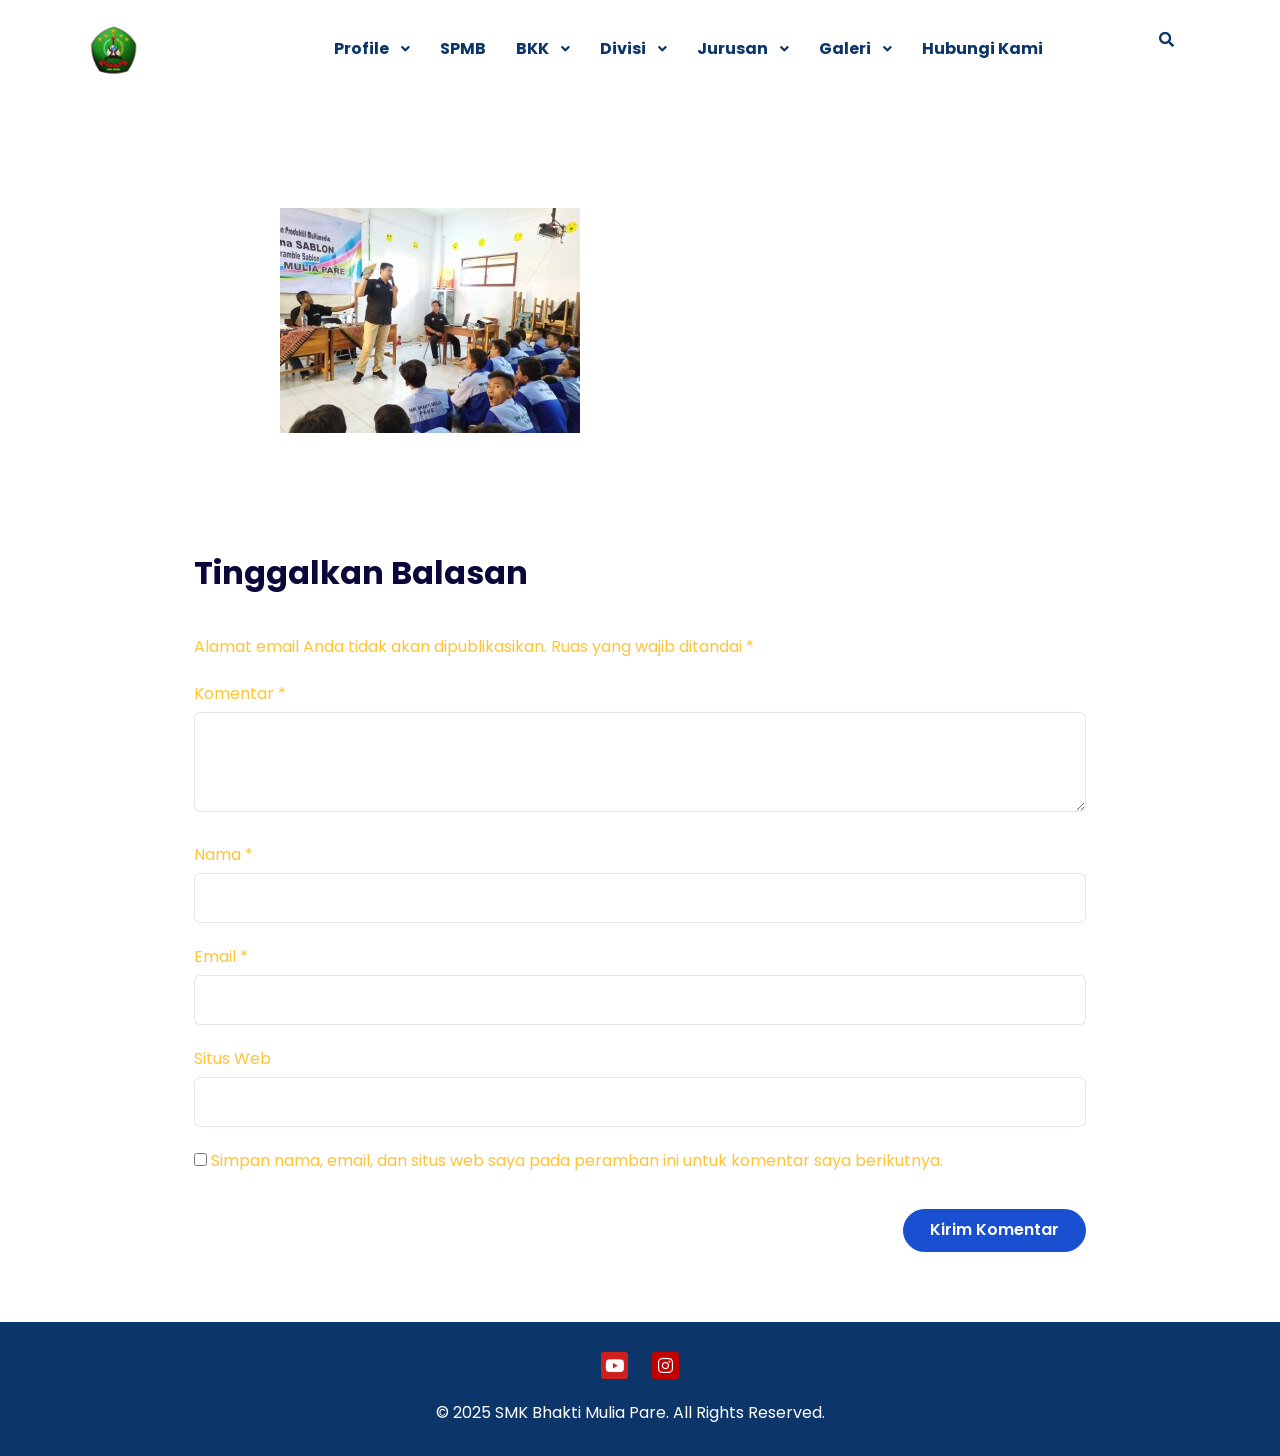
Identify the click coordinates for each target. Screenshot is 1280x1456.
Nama (223, 854)
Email (221, 956)
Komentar (240, 693)
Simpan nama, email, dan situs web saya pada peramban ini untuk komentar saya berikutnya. (577, 1160)
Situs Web (232, 1058)
